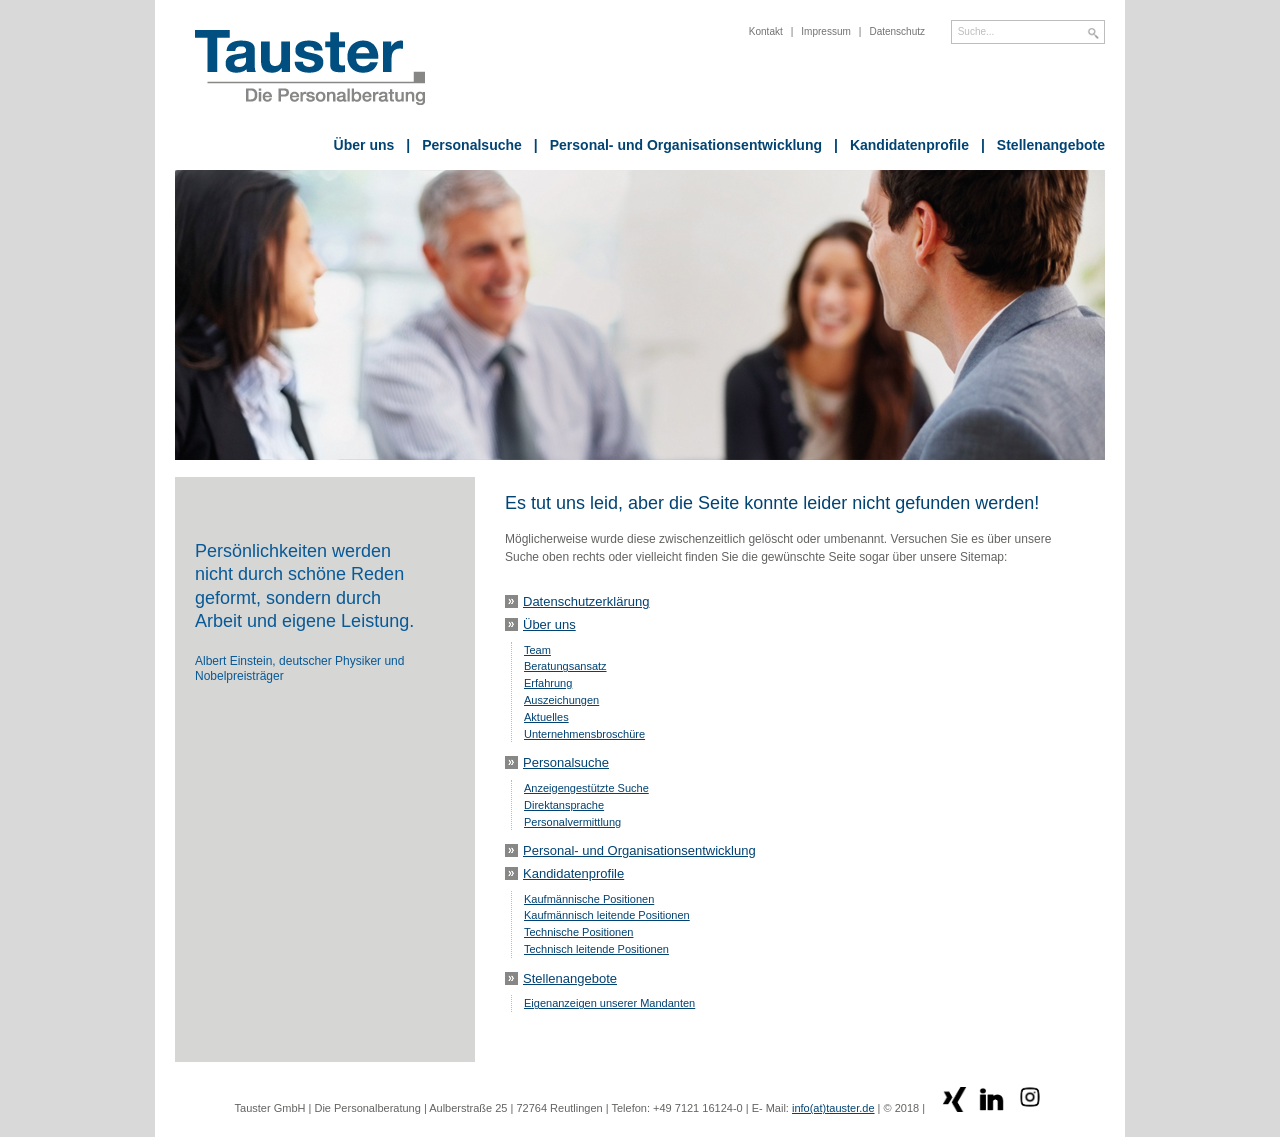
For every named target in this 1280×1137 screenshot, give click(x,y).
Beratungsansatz (565, 666)
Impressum (825, 31)
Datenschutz (897, 31)
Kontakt (766, 31)
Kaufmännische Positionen (589, 899)
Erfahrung (548, 683)
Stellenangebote (1043, 145)
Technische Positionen (578, 932)
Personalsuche (464, 145)
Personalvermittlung (572, 822)
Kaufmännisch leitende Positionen (607, 915)
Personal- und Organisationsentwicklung (678, 145)
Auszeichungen (561, 700)
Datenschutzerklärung (586, 601)
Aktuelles (546, 717)
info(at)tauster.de (833, 1108)
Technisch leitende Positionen (596, 949)
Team (537, 650)
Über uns (364, 145)
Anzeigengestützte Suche (586, 788)
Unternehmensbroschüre (584, 734)
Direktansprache (564, 805)
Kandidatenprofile (901, 145)
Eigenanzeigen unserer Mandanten (609, 1003)
